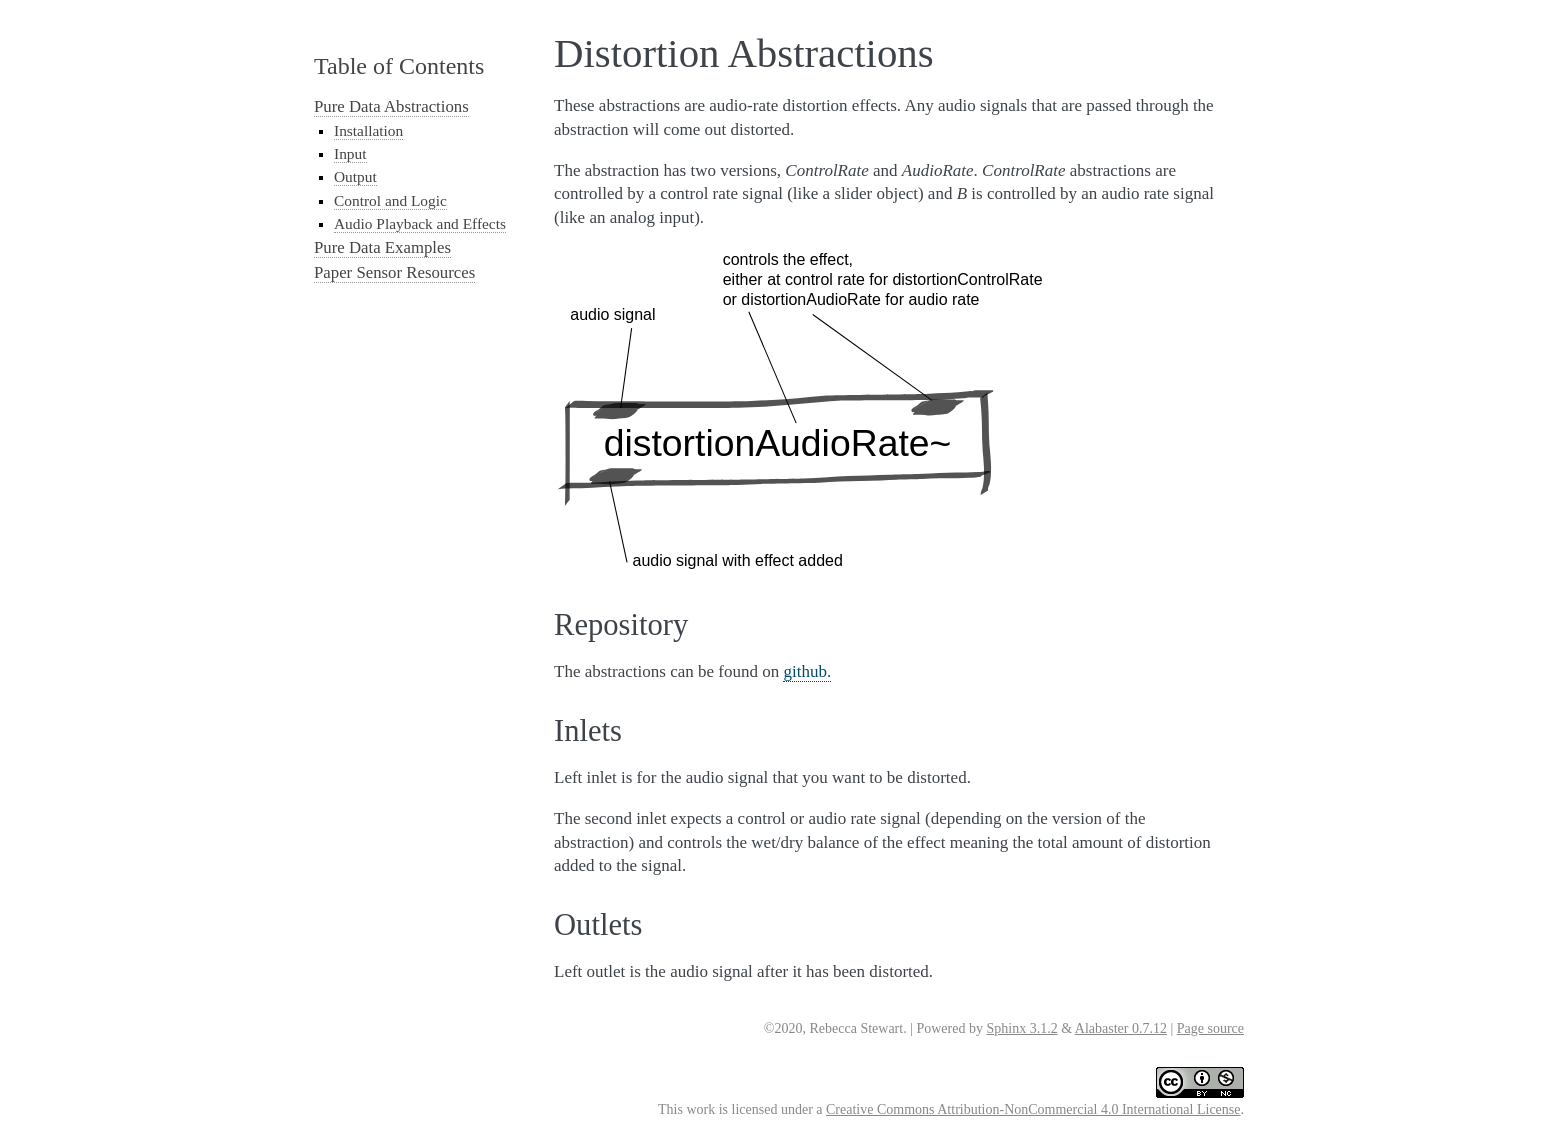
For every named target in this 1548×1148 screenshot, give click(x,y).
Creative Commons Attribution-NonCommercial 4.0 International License (1033, 1109)
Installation (368, 130)
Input (350, 153)
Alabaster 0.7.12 (1121, 1028)
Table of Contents (399, 66)
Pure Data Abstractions (391, 106)
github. (807, 671)
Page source (1210, 1028)
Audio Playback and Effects (420, 223)
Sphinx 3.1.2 (1021, 1028)
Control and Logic (390, 200)
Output (355, 176)
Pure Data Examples (382, 247)
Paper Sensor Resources (394, 272)
